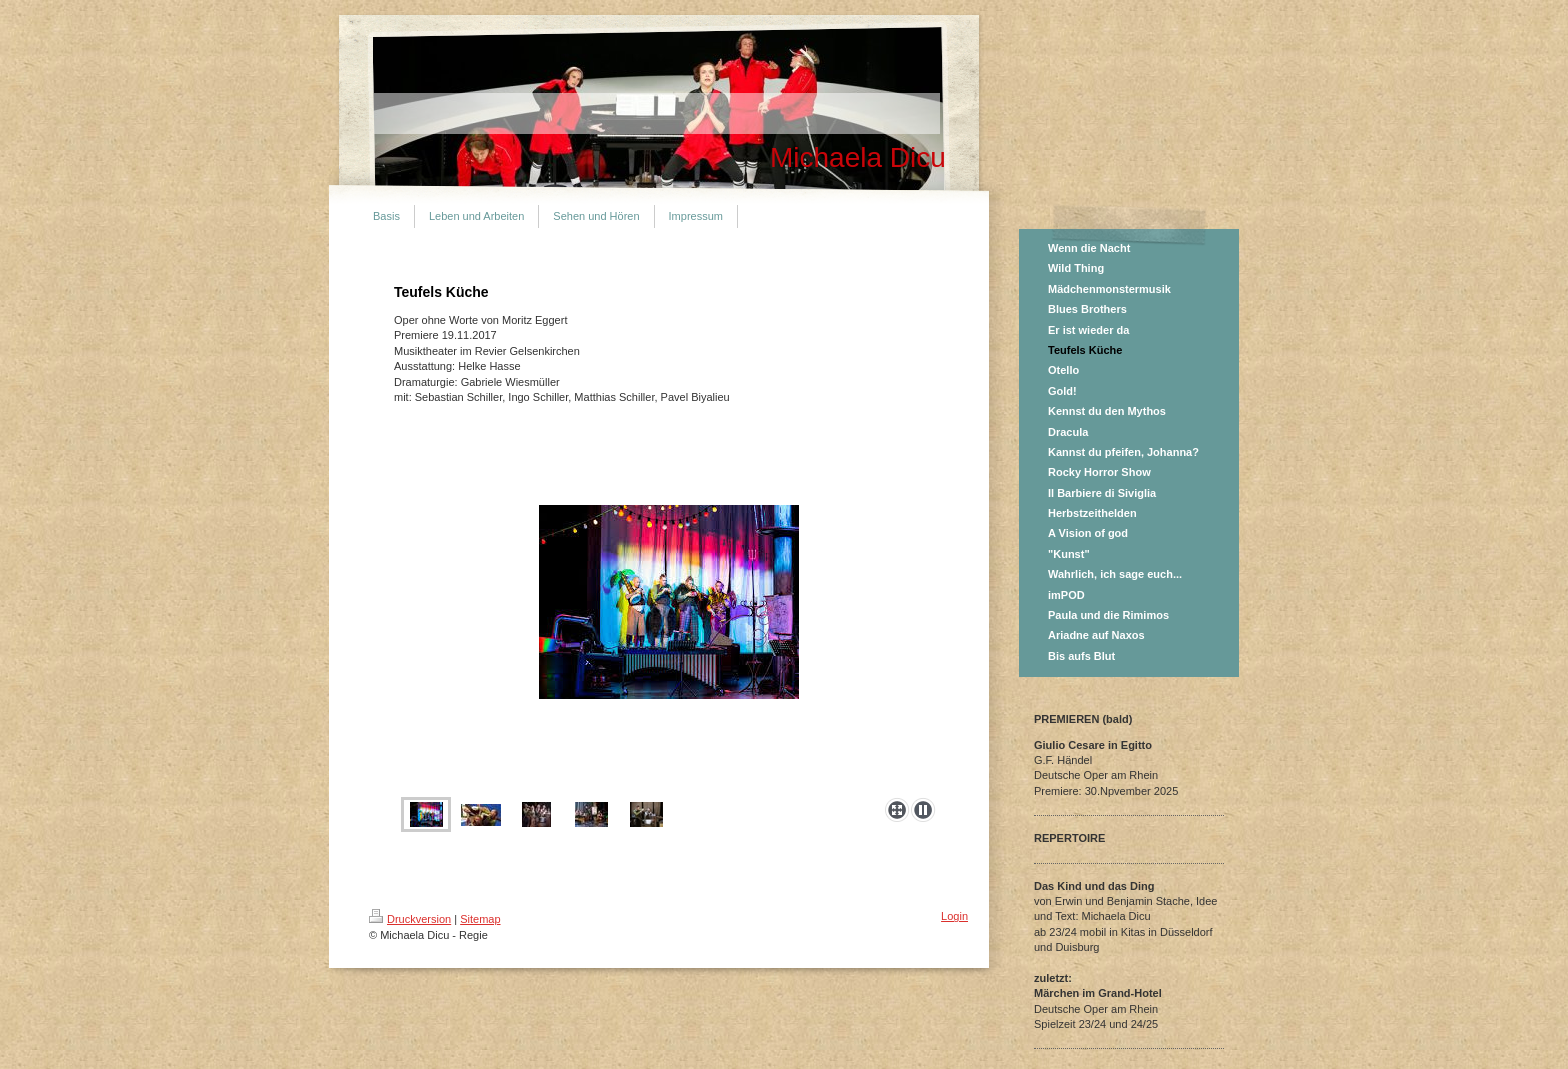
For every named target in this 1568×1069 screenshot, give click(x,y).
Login (954, 916)
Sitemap (480, 919)
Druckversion (410, 919)
